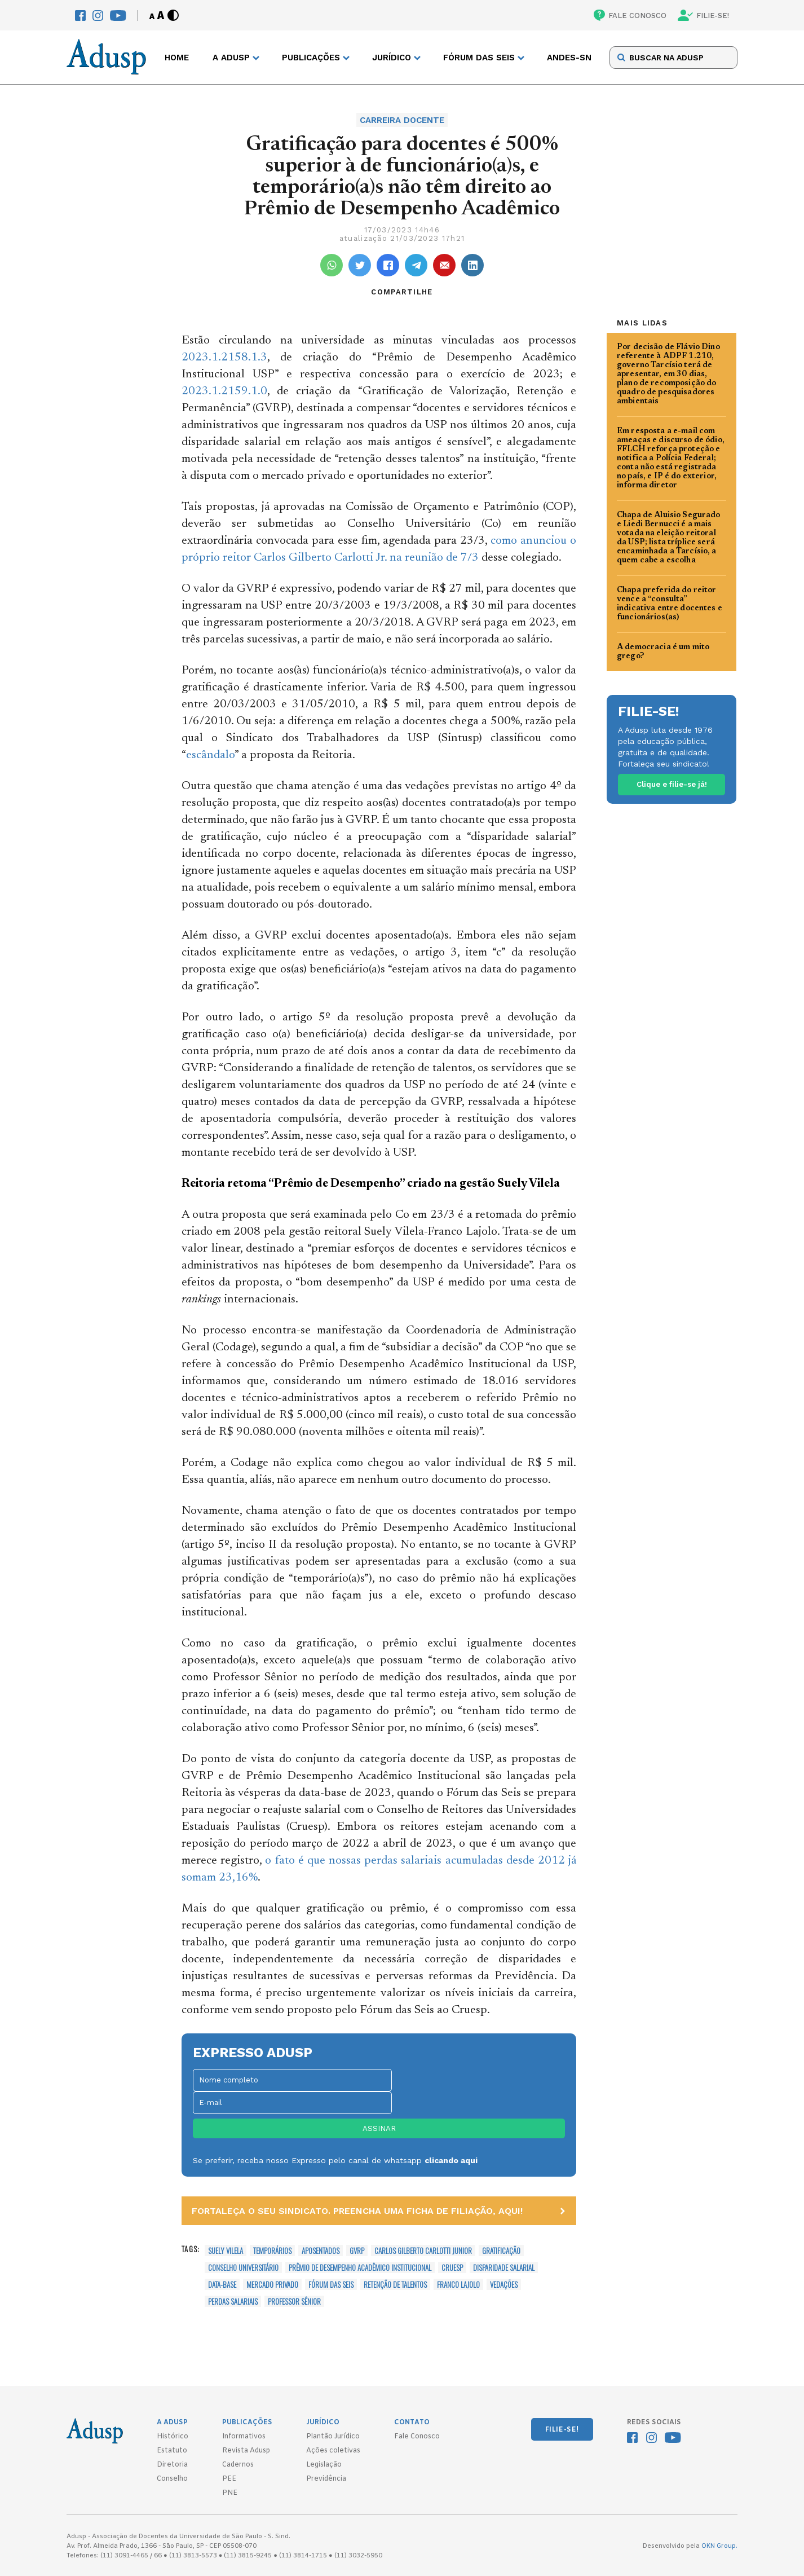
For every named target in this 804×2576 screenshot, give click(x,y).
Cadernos (238, 2464)
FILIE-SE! (703, 15)
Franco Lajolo (458, 2284)
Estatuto (172, 2450)
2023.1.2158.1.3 (224, 358)
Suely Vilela (225, 2250)
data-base (222, 2284)
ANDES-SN (569, 57)
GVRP (357, 2250)
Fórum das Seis (331, 2284)
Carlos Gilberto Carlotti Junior (423, 2250)
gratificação (501, 2250)
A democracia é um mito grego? (663, 652)
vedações (504, 2284)
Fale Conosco (417, 2436)
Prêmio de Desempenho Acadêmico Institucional (360, 2267)
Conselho (172, 2478)
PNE (229, 2493)
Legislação (324, 2464)
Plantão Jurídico (333, 2436)
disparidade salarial (503, 2267)
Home (177, 57)
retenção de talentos (395, 2284)
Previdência (326, 2478)
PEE (229, 2478)
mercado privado (272, 2284)
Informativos (244, 2436)
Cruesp (452, 2267)
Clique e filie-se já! (672, 784)
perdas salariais (233, 2301)
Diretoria (172, 2464)
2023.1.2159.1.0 (224, 392)
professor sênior (294, 2301)
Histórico (172, 2436)
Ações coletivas (333, 2450)
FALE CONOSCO (630, 15)
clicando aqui (451, 2160)
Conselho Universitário (243, 2267)
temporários (272, 2250)
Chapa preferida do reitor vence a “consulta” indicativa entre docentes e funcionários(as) (669, 604)
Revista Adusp (246, 2450)
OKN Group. (719, 2546)
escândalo (210, 755)
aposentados (320, 2250)
